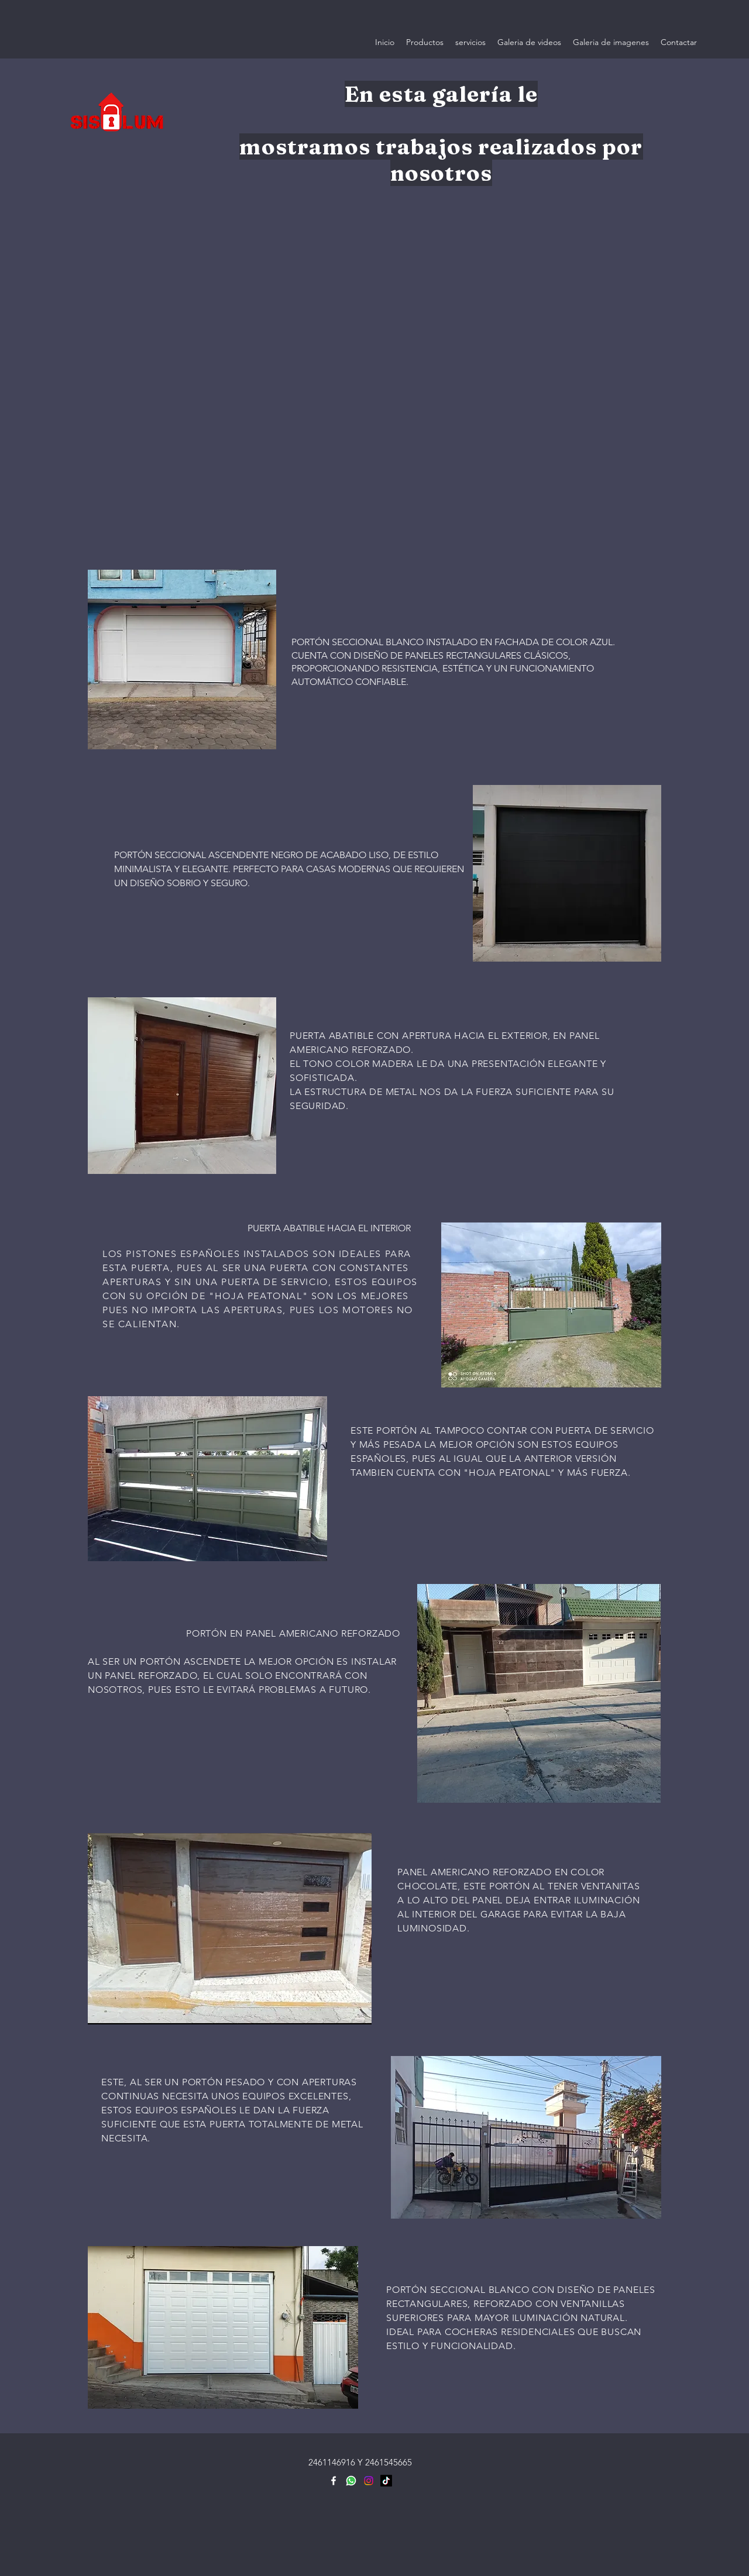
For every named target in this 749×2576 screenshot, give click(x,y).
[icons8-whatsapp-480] (351, 2481)
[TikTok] (386, 2481)
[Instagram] (368, 2481)
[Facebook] (333, 2481)
